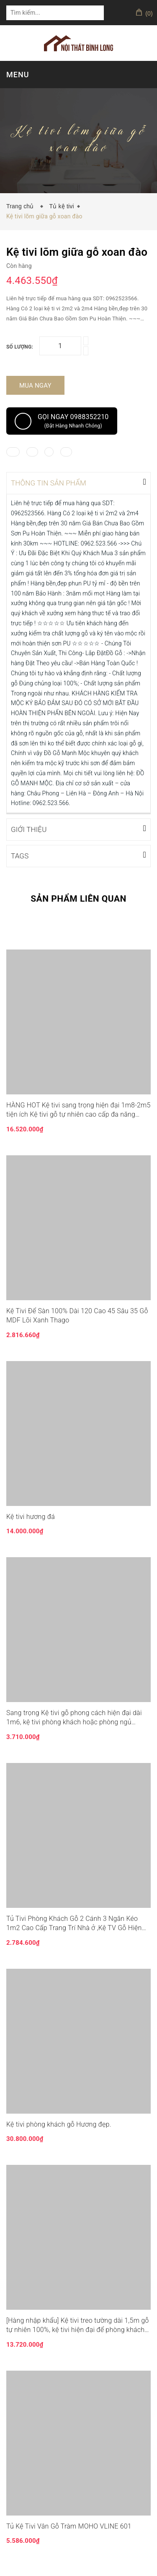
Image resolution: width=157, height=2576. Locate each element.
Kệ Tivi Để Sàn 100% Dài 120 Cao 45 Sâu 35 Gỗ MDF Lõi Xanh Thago (77, 1314)
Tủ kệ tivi (61, 206)
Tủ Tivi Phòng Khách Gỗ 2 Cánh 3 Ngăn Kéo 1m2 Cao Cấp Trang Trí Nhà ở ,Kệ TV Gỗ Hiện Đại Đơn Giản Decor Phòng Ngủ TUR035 (74, 1923)
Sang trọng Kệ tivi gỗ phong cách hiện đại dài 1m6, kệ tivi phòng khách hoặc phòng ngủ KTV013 (74, 1717)
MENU (17, 74)
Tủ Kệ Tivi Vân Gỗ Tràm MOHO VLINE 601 (68, 2525)
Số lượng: (19, 347)
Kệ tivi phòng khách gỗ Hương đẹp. (58, 2123)
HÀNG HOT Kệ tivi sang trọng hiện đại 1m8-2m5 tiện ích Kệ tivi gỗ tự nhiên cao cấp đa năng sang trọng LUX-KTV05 (78, 1109)
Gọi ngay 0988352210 (62, 421)
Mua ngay (35, 385)
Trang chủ (21, 206)
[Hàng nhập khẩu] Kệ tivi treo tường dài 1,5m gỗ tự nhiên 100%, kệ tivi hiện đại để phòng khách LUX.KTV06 (77, 2325)
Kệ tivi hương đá (30, 1516)
